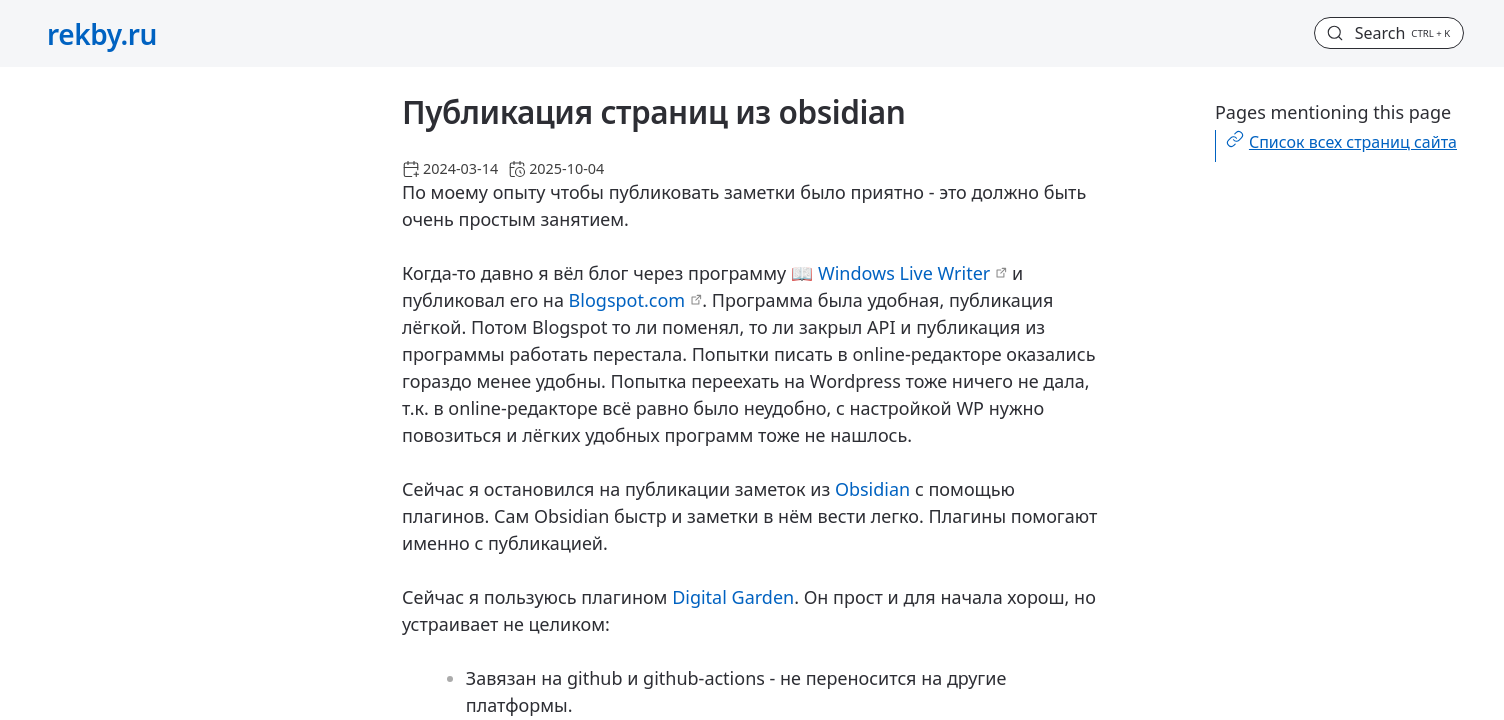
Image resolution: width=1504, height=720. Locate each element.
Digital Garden (733, 597)
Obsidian (872, 489)
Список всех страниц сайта (1353, 142)
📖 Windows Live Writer (890, 273)
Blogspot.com (627, 300)
